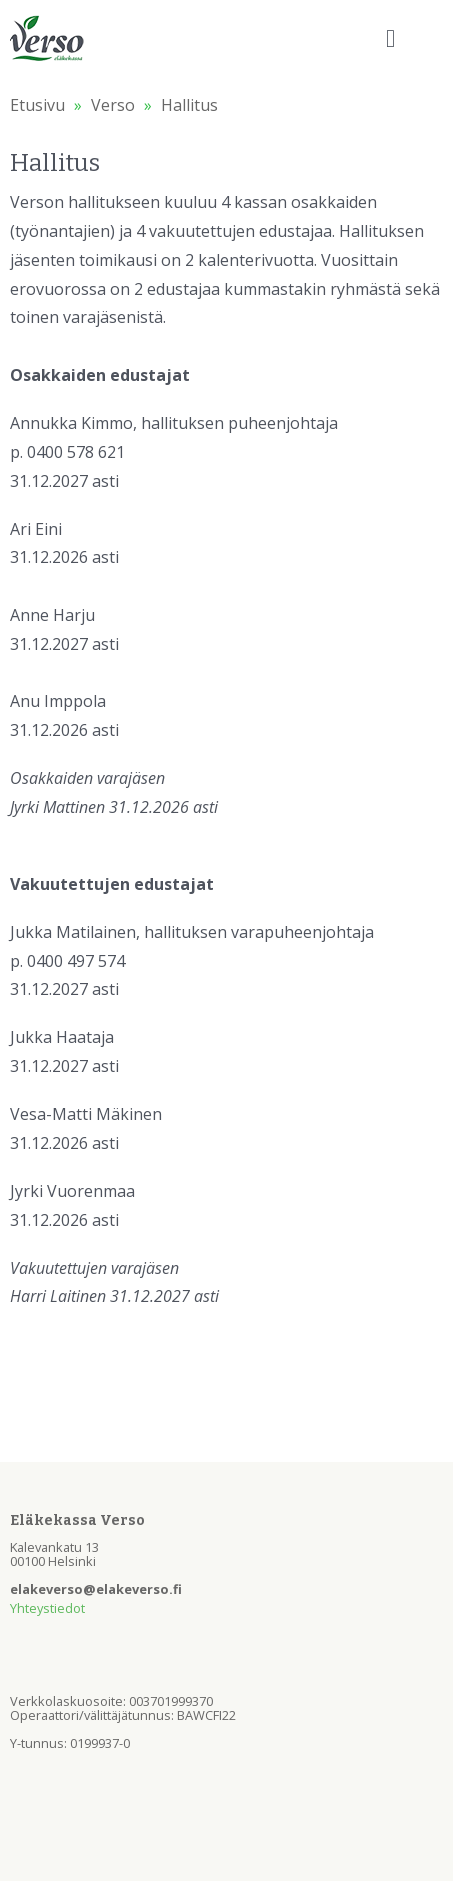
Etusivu (37, 105)
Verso (113, 105)
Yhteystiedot (47, 1608)
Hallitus (189, 105)
